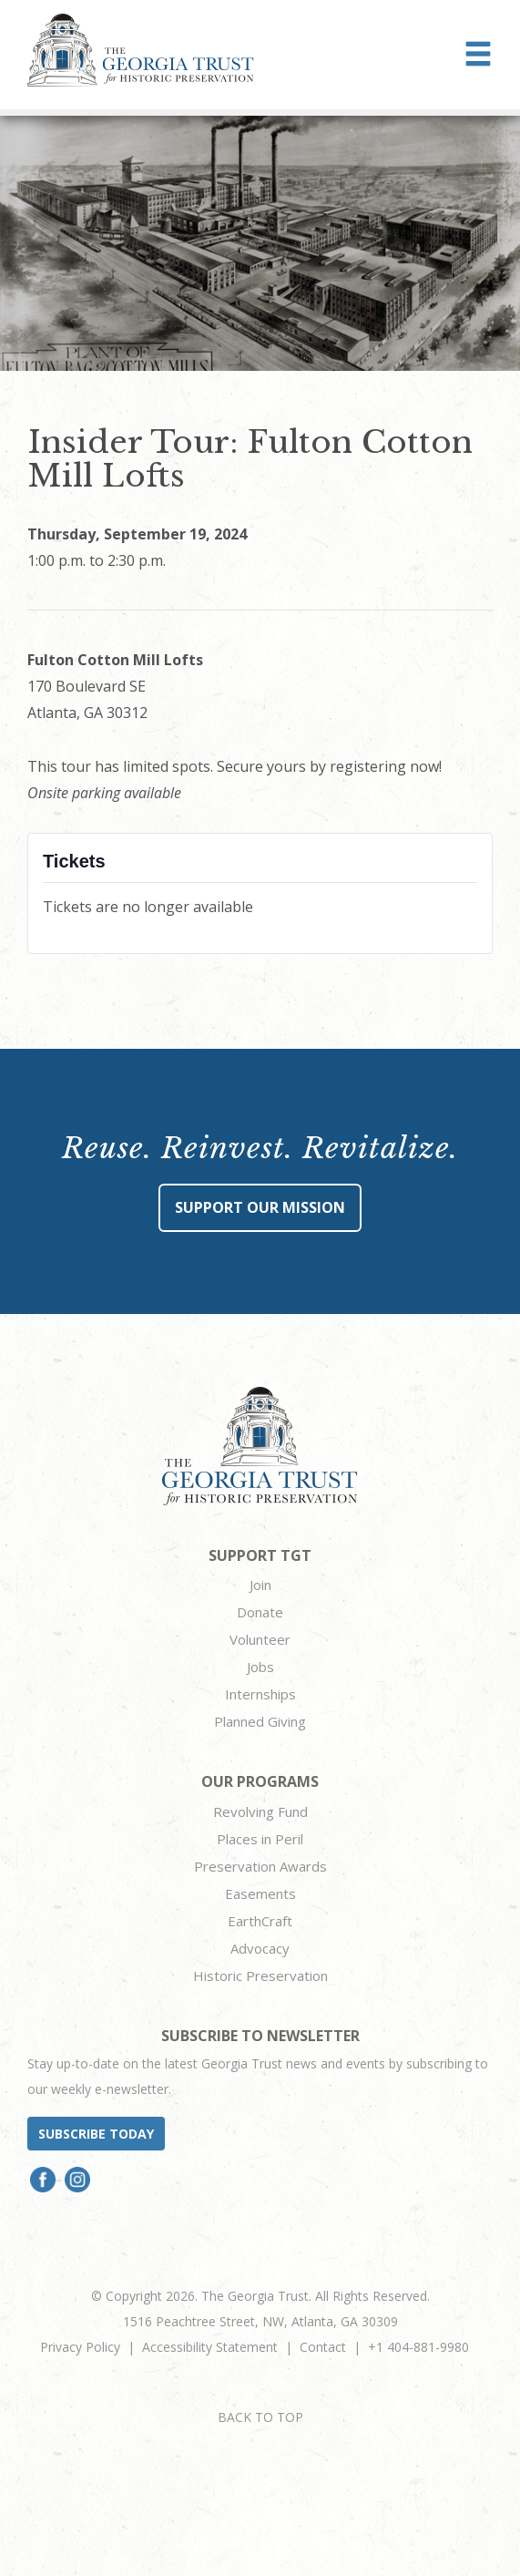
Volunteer (260, 1639)
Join (260, 1584)
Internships (260, 1694)
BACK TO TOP (260, 2417)
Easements (260, 1893)
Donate (260, 1612)
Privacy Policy (80, 2346)
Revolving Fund (260, 1811)
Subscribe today (96, 2133)
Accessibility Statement (210, 2346)
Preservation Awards (260, 1866)
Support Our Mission (260, 1207)
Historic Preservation (260, 1975)
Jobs (260, 1666)
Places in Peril (260, 1839)
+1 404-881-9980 (418, 2346)
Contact (323, 2346)
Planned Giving (260, 1721)
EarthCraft (260, 1921)
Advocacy (260, 1948)
